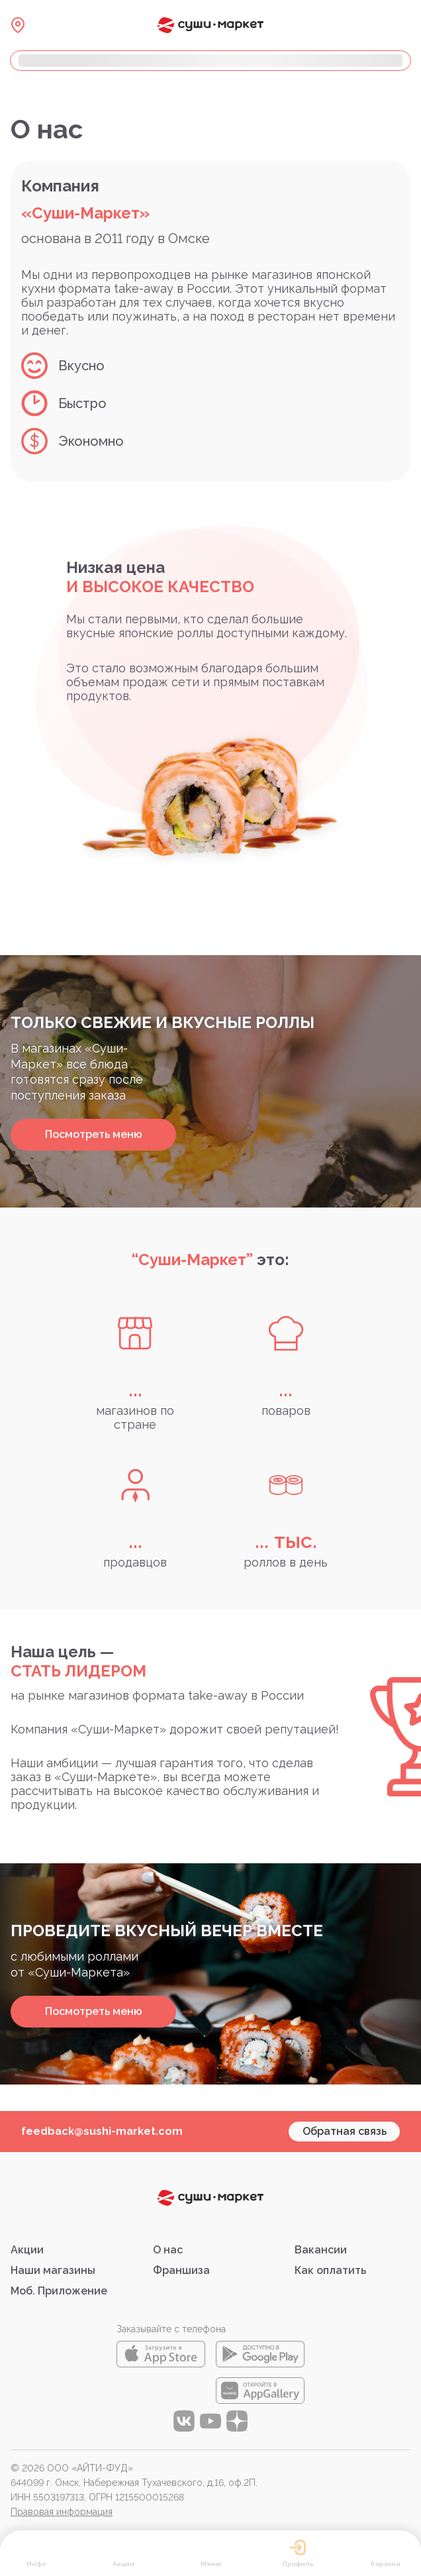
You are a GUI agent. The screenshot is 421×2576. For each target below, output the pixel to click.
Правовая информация (62, 2511)
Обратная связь (345, 2131)
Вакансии (321, 2249)
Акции (27, 2249)
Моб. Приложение (59, 2291)
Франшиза (181, 2270)
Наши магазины (53, 2270)
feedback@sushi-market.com (102, 2131)
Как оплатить (330, 2270)
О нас (168, 2249)
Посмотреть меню (93, 1134)
